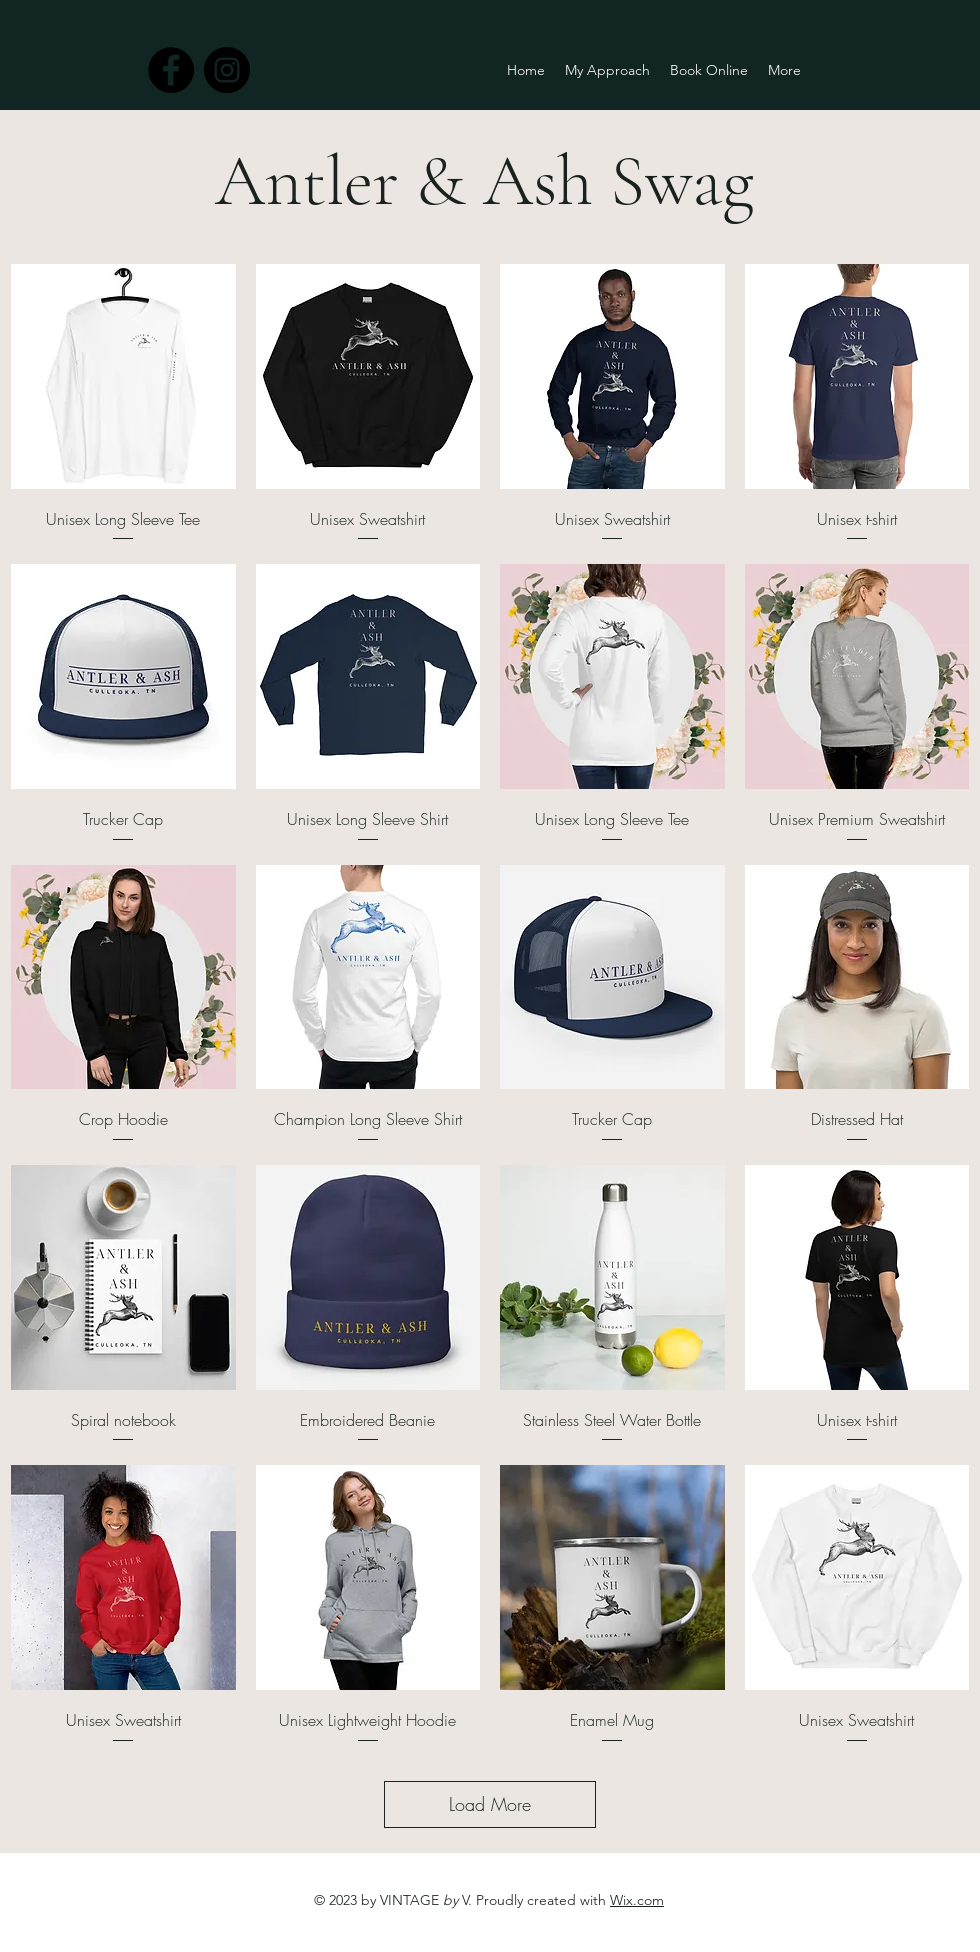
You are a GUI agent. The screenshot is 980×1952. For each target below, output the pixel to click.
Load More (490, 1804)
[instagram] (227, 70)
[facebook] (171, 70)
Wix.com (637, 1900)
